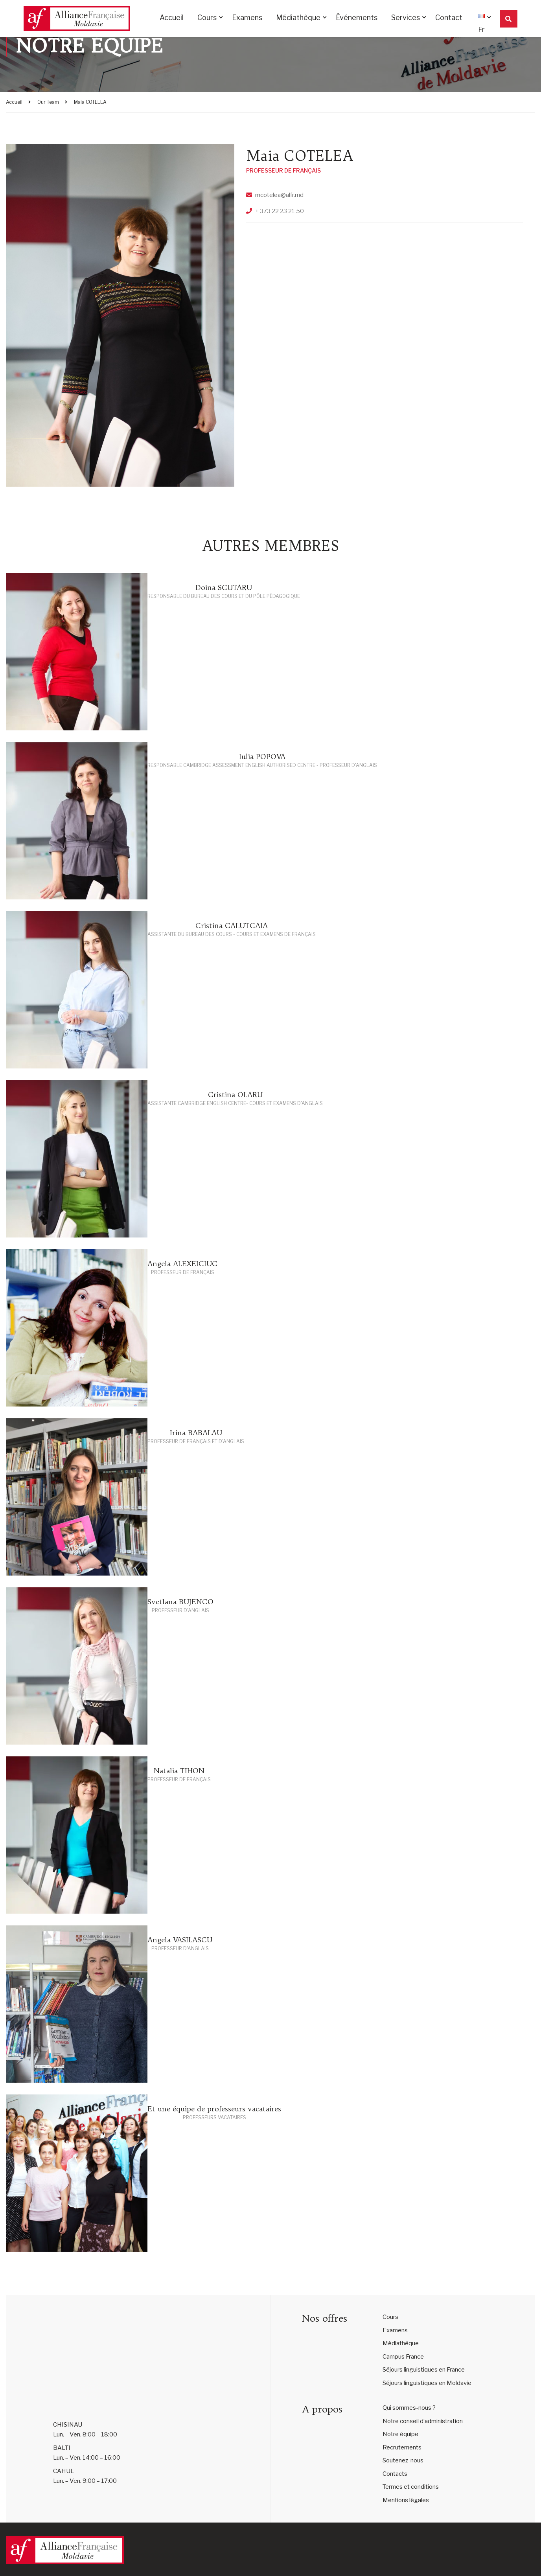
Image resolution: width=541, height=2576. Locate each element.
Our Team (48, 102)
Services (405, 18)
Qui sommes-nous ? (409, 2407)
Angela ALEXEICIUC (182, 1263)
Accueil (172, 18)
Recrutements (402, 2447)
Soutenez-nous (403, 2460)
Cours (207, 18)
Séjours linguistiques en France (424, 2369)
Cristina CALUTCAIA (231, 925)
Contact (448, 18)
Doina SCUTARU (223, 587)
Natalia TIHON (179, 1770)
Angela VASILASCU (179, 1939)
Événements (356, 18)
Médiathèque (298, 18)
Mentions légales (406, 2500)
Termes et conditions (411, 2486)
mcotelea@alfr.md (279, 195)
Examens (247, 18)
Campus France (403, 2356)
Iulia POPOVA (262, 756)
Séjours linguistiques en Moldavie (427, 2383)
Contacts (395, 2473)
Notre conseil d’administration (423, 2421)
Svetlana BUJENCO (180, 1601)
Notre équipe (400, 2434)
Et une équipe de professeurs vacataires (214, 2108)
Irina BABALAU (196, 1432)
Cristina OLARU (235, 1094)
